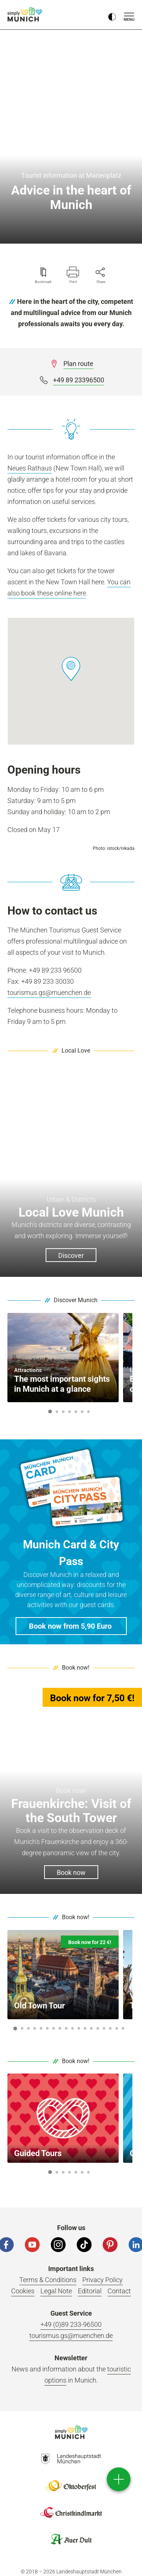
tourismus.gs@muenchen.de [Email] (71, 2335)
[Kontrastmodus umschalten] (112, 15)
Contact (119, 2291)
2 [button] (57, 1411)
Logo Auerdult (71, 2539)
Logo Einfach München (71, 2432)
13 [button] (91, 2028)
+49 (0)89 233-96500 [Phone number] (71, 2324)
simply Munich (25, 14)
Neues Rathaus (29, 468)
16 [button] (110, 2028)
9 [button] (66, 2028)
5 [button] (76, 1411)
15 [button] (104, 2028)
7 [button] (88, 1411)
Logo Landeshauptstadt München (71, 2459)
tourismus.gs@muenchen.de (49, 992)
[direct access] (119, 2479)
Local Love (76, 1050)
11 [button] (78, 2028)
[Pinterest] (110, 2244)
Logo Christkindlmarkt (71, 2512)
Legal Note (56, 2291)
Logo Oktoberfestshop (71, 2485)
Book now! (75, 1667)
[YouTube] (32, 2244)
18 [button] (123, 2028)
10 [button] (72, 2028)
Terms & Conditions (47, 2280)
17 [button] (116, 2028)
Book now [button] (71, 1872)
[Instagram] (58, 2244)
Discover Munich (76, 1300)
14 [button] (97, 2028)
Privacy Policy (102, 2280)
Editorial (90, 2291)
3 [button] (63, 1411)
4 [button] (69, 1411)
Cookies (22, 2291)
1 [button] (50, 1411)
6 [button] (82, 1411)
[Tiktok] (84, 2244)
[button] (71, 669)
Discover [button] (71, 1255)
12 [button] (85, 2028)
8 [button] (60, 2028)
